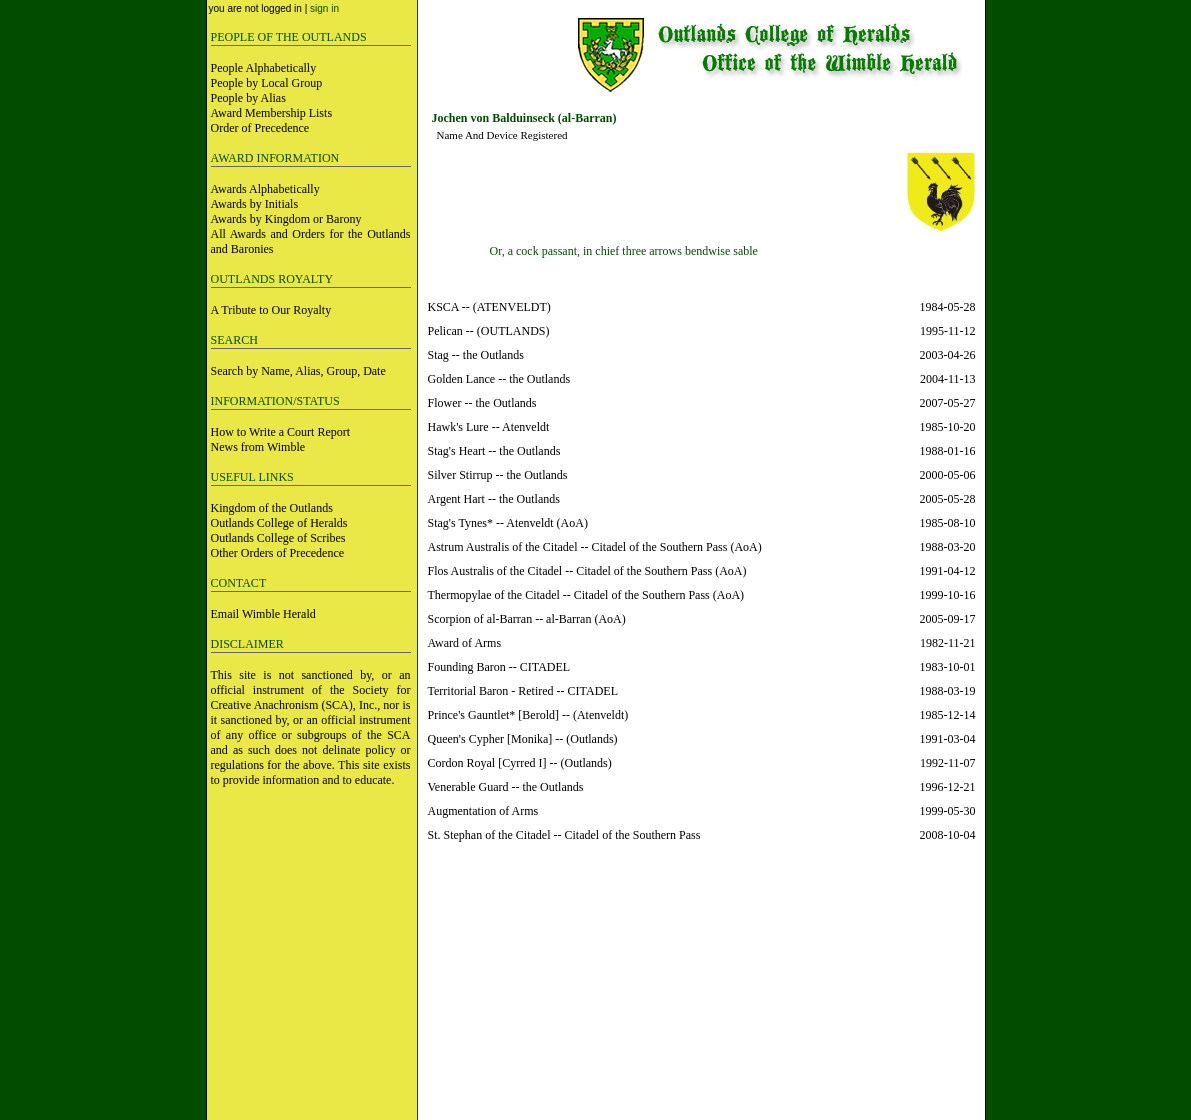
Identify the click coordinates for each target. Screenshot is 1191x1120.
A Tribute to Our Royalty (271, 310)
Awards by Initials (255, 204)
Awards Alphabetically (265, 189)
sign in (324, 8)
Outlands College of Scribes (278, 538)
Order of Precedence (260, 128)
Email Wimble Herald (263, 614)
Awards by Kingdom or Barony (286, 219)
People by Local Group (267, 83)
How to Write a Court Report (281, 432)
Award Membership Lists (272, 113)
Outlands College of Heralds (279, 523)
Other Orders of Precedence (278, 553)
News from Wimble (258, 447)
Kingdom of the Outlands (272, 508)
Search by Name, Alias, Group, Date (298, 371)
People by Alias (248, 98)
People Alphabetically (264, 68)
